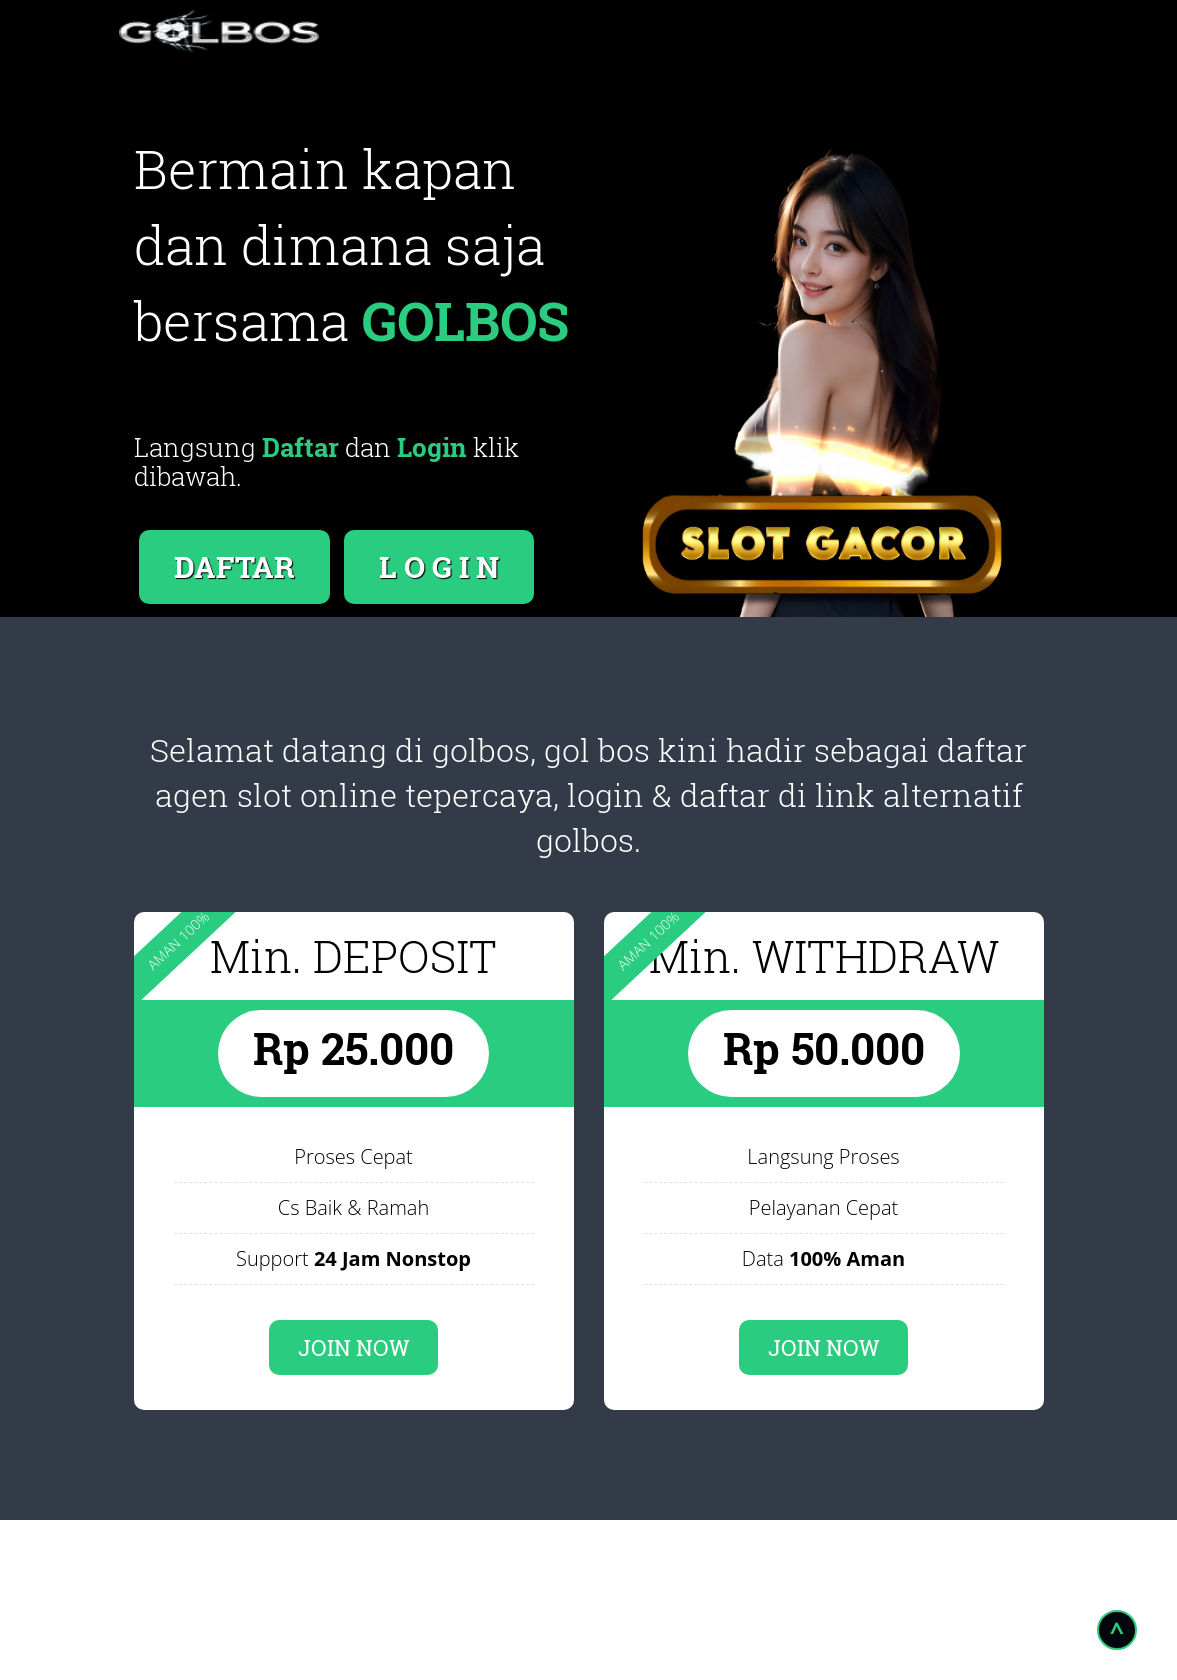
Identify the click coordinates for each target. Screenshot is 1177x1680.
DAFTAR (234, 566)
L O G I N (439, 566)
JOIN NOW (354, 1347)
